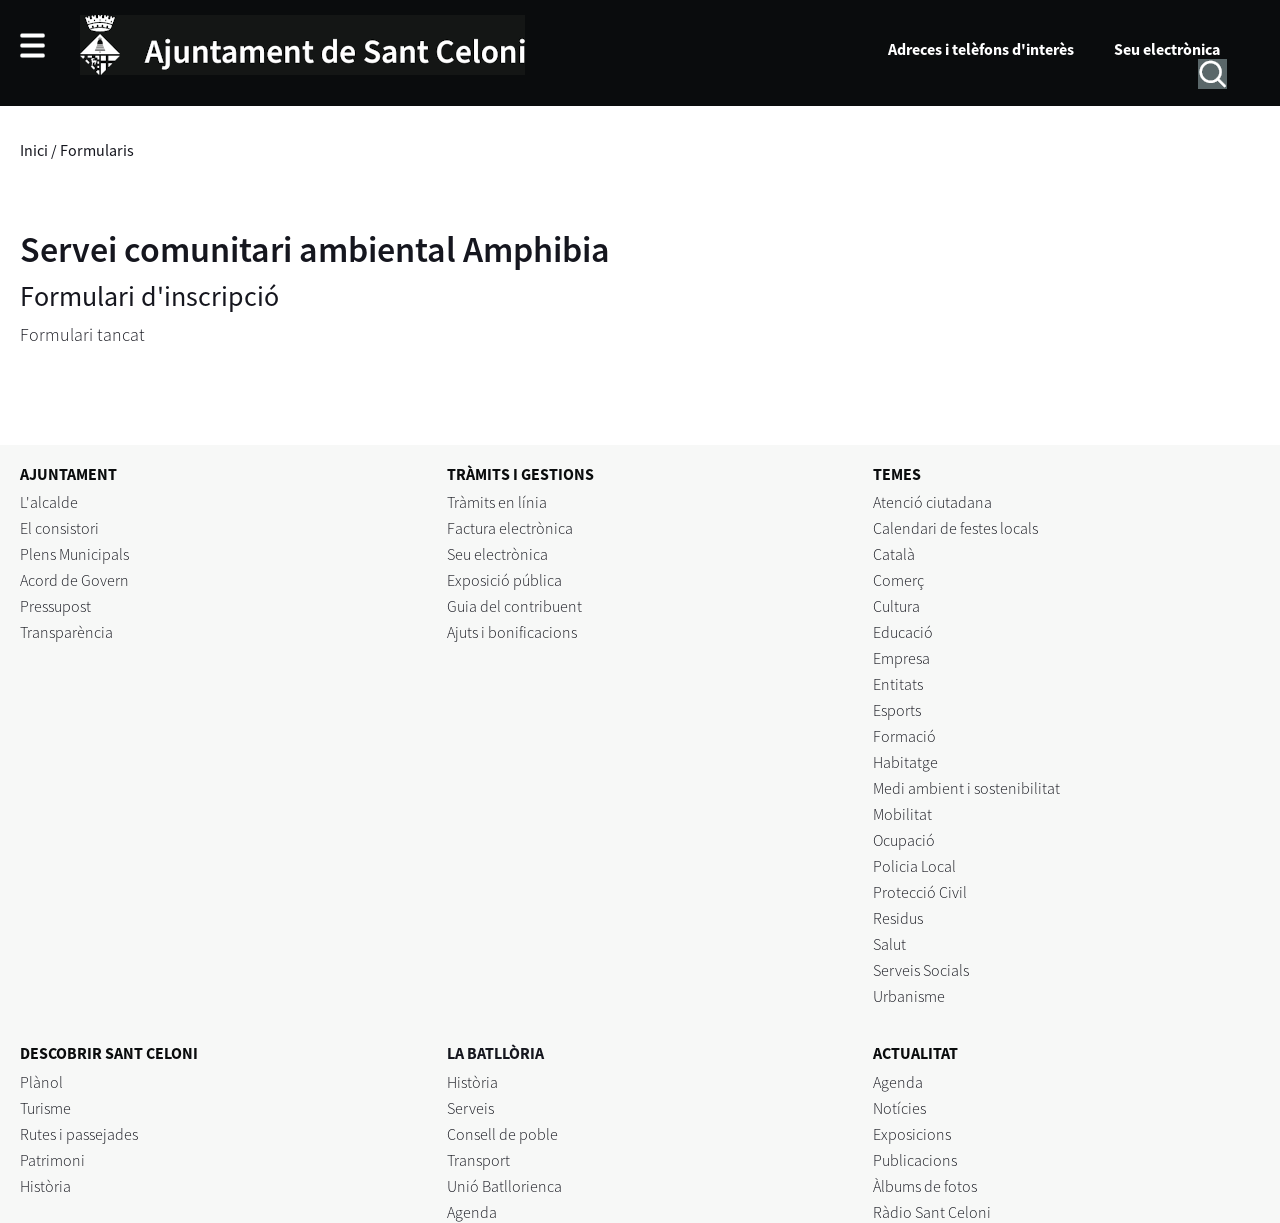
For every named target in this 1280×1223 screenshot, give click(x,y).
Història (45, 1186)
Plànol (41, 1082)
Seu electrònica (1167, 49)
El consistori (59, 528)
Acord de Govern (74, 580)
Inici (34, 150)
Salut (889, 944)
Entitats (898, 684)
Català (894, 554)
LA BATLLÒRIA (495, 1053)
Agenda (472, 1212)
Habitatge (905, 762)
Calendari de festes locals (955, 528)
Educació (903, 632)
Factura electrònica (510, 528)
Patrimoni (52, 1160)
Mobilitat (902, 814)
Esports (897, 710)
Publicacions (915, 1160)
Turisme (45, 1108)
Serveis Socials (921, 970)
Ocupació (904, 840)
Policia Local (914, 866)
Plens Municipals (74, 554)
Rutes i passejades (79, 1134)
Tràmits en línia (497, 502)
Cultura (896, 606)
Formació (904, 736)
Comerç (898, 580)
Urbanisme (909, 996)
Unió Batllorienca (504, 1186)
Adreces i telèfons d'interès (981, 49)
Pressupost (55, 606)
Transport (478, 1160)
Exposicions (912, 1134)
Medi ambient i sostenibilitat (966, 788)
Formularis (97, 150)
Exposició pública (504, 580)
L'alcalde (49, 502)
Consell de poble (502, 1134)
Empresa (901, 658)
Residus (898, 918)
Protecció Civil (920, 892)
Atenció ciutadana (932, 502)
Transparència (66, 632)
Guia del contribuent (514, 606)
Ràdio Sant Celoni (932, 1212)
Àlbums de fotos (925, 1186)
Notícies (899, 1108)
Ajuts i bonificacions (512, 632)
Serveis (470, 1108)
